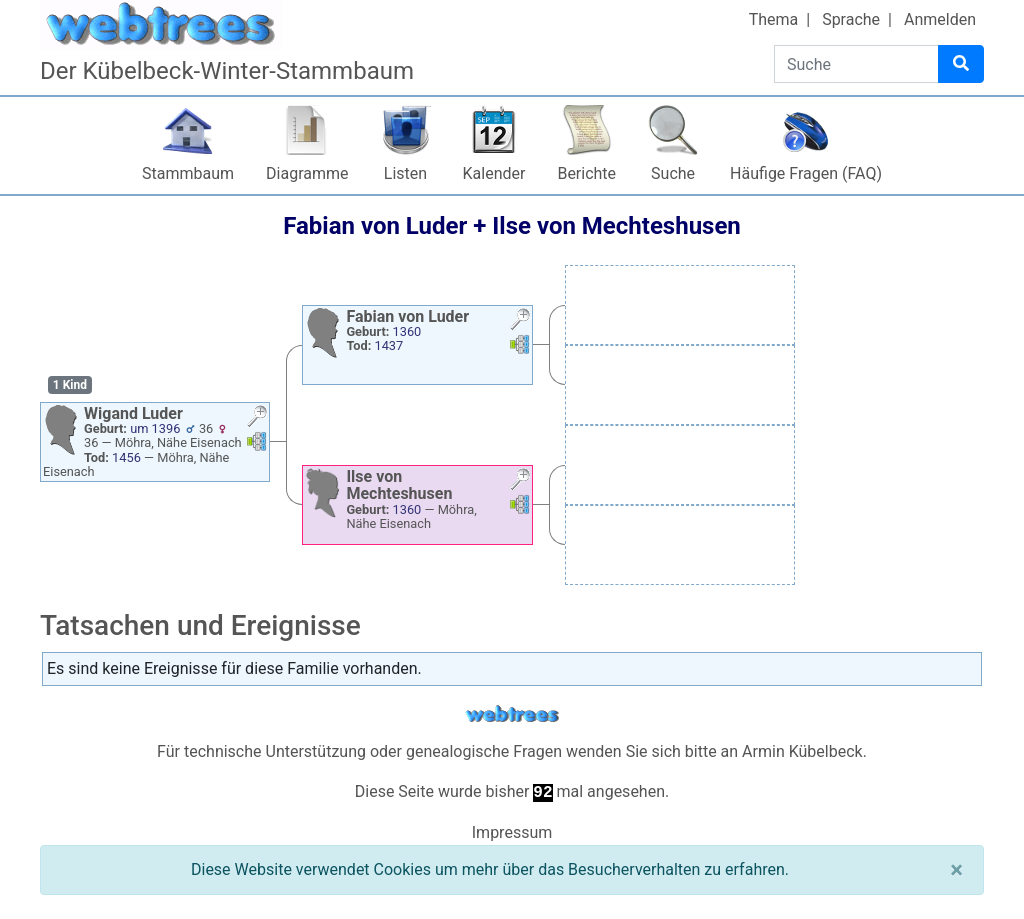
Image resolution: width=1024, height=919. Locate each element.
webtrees (512, 714)
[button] (257, 418)
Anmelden (940, 19)
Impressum (512, 832)
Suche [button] (673, 173)
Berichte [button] (586, 173)
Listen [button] (405, 173)
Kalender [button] (494, 173)
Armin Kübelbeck (802, 751)
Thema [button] (774, 19)
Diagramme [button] (307, 173)
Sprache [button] (851, 19)
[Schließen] (956, 870)
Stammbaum (188, 173)
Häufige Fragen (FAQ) (806, 173)
